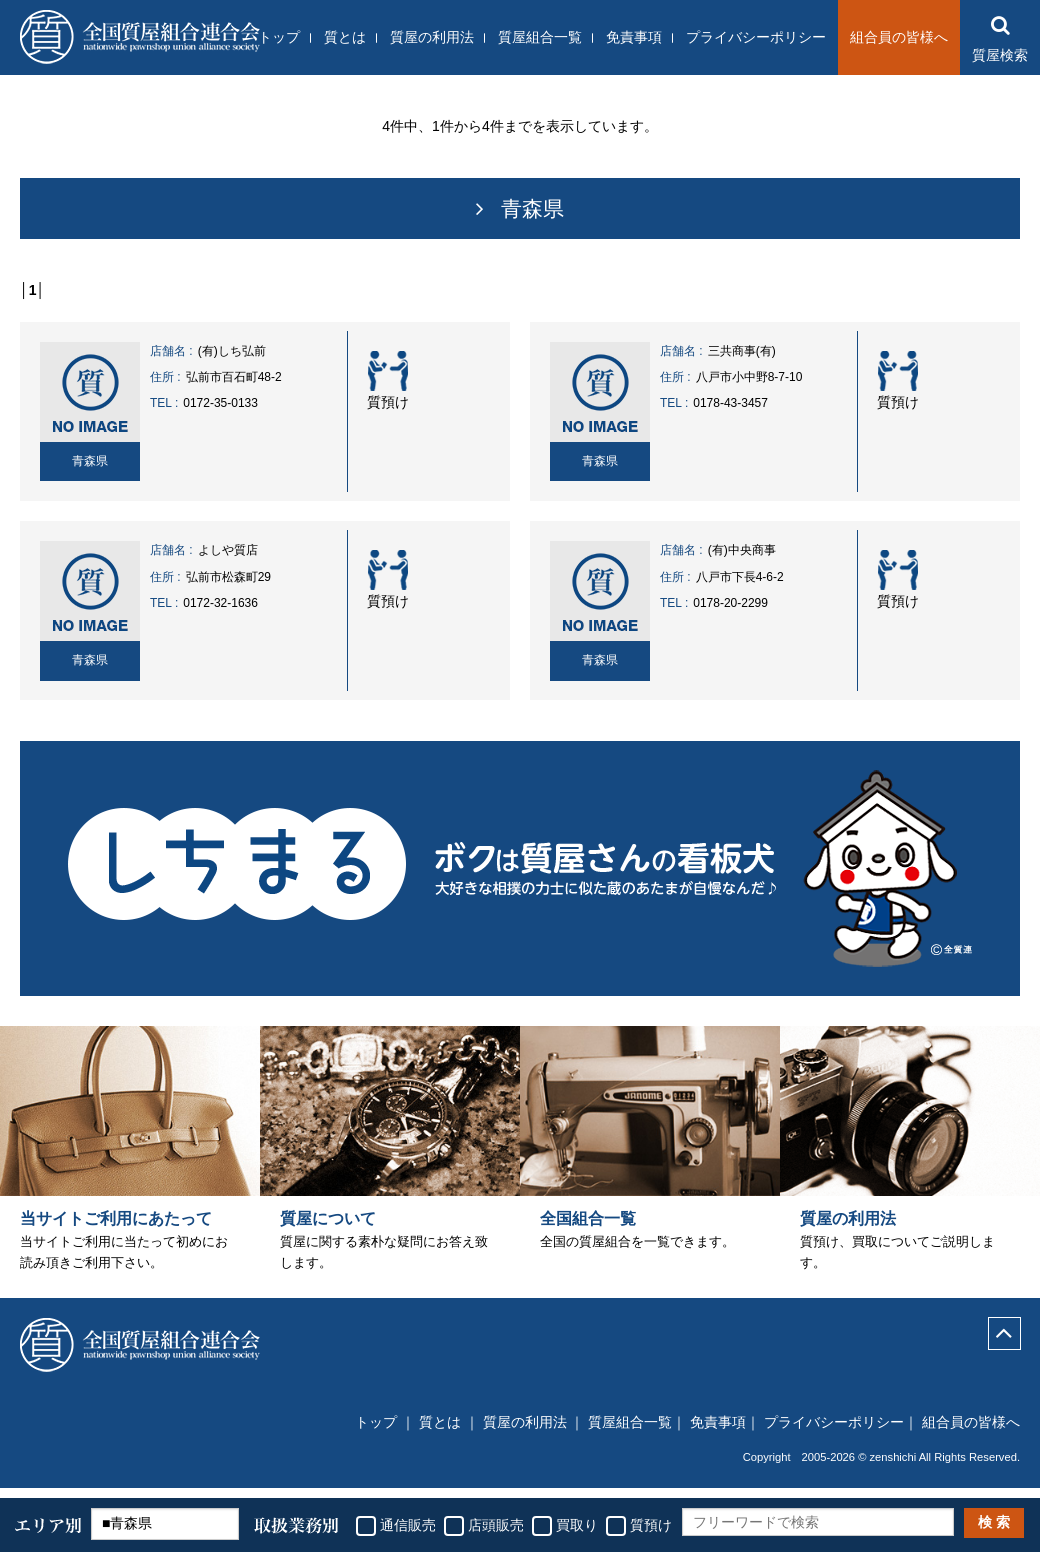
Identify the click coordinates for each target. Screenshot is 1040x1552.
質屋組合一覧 (540, 37)
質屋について (328, 1230)
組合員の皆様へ (899, 37)
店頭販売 (496, 1525)
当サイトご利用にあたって (116, 1230)
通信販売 (408, 1525)
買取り (577, 1525)
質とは (345, 37)
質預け (651, 1525)
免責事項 (634, 37)
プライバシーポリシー (756, 37)
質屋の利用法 (432, 37)
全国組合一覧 (588, 1230)
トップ (279, 37)
